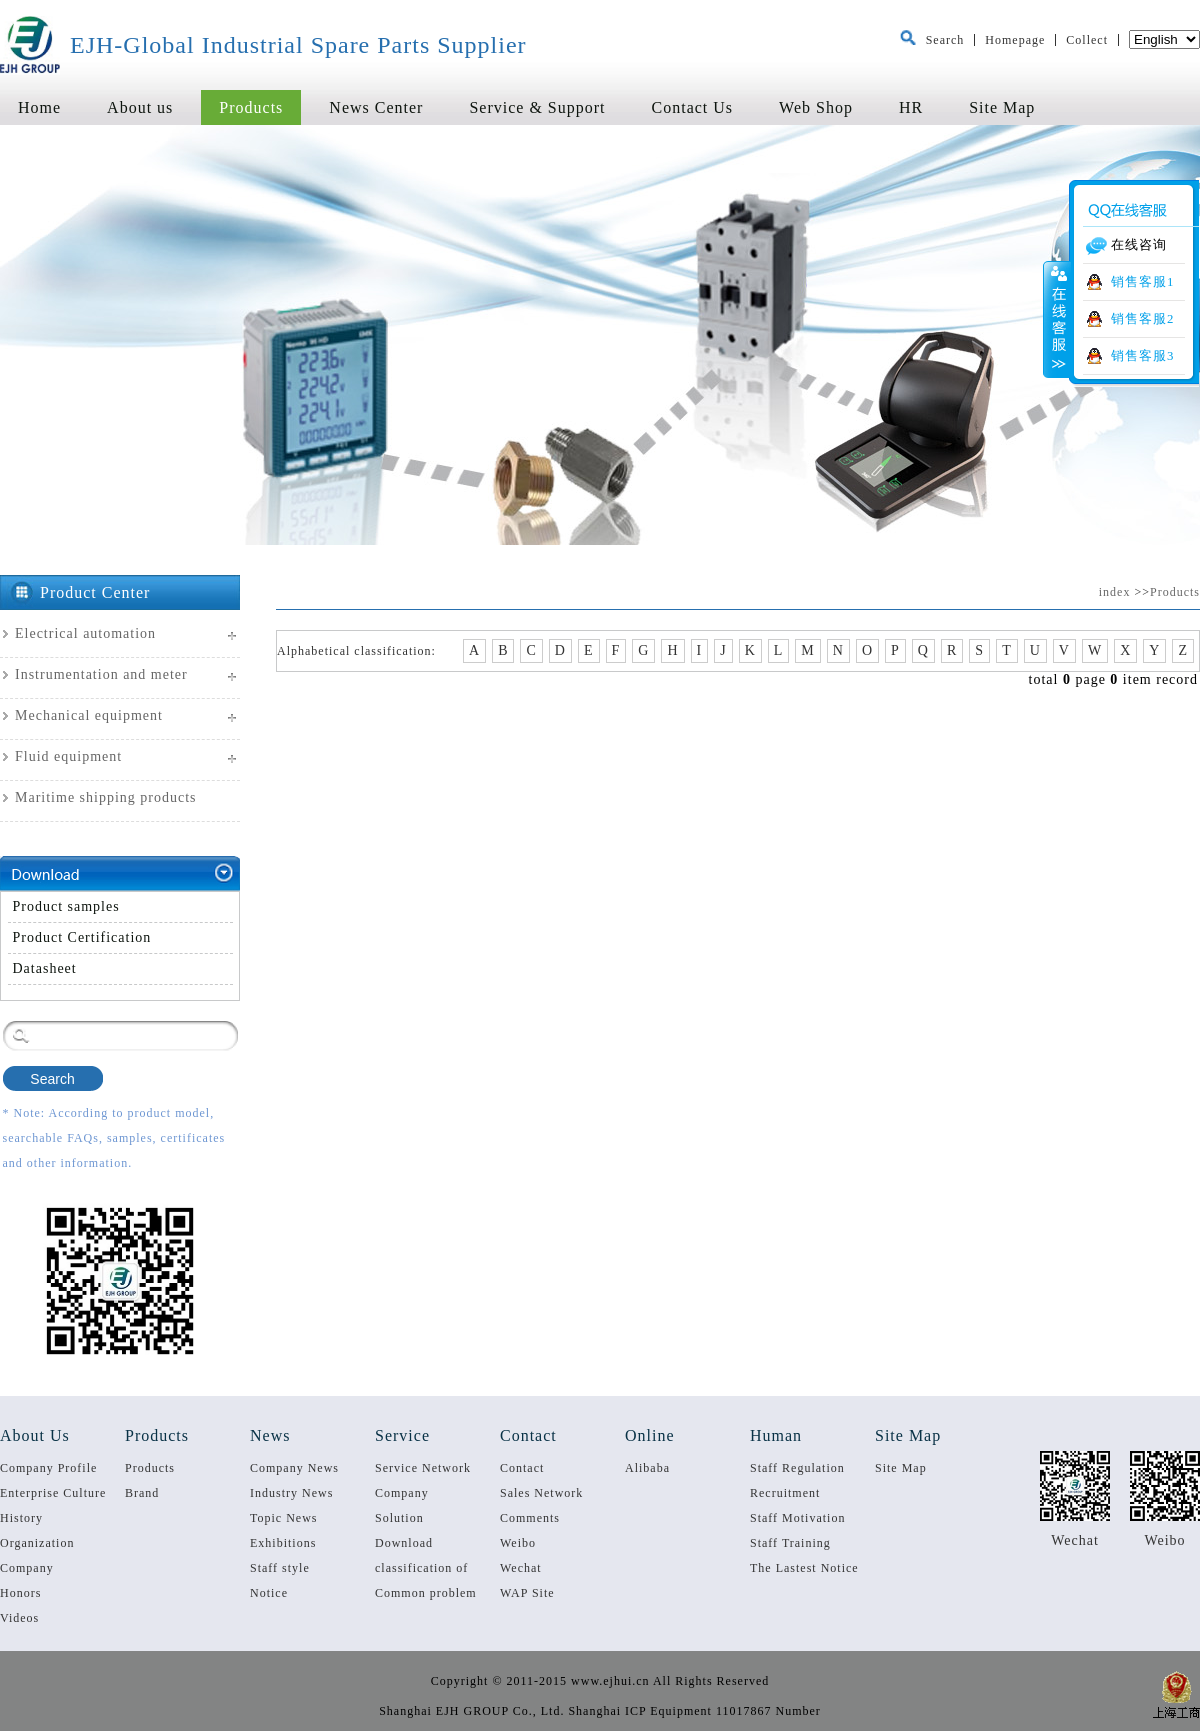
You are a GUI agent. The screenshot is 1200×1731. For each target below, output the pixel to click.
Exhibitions (283, 1543)
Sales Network (541, 1493)
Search (945, 40)
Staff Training (790, 1543)
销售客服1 (1142, 282)
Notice (269, 1593)
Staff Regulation (797, 1468)
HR (911, 107)
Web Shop (816, 107)
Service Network (423, 1468)
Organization (37, 1543)
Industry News (291, 1493)
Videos (19, 1618)
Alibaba (647, 1468)
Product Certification (82, 937)
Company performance (411, 1496)
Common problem (426, 1593)
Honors (20, 1593)
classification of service (421, 1571)
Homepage (1015, 40)
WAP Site (527, 1593)
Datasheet (45, 968)
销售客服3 (1142, 356)
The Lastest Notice (804, 1568)
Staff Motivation (797, 1518)
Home (39, 107)
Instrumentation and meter (101, 674)
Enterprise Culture (53, 1493)
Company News (294, 1468)
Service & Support (537, 107)
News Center (376, 107)
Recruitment (785, 1493)
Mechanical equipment (89, 715)
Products (251, 107)
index (1115, 592)
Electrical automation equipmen (78, 641)
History (21, 1518)
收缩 (1057, 319)
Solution (399, 1518)
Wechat (521, 1568)
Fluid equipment (68, 756)
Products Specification (163, 1471)
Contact (522, 1468)
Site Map (1002, 107)
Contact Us (693, 107)
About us (140, 107)
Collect (1087, 40)
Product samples (66, 906)
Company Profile (48, 1468)
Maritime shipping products (106, 797)
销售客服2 (1142, 319)
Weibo (518, 1543)
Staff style (280, 1568)
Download (404, 1543)
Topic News (283, 1518)
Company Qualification (38, 1571)
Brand (142, 1493)
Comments (530, 1518)
